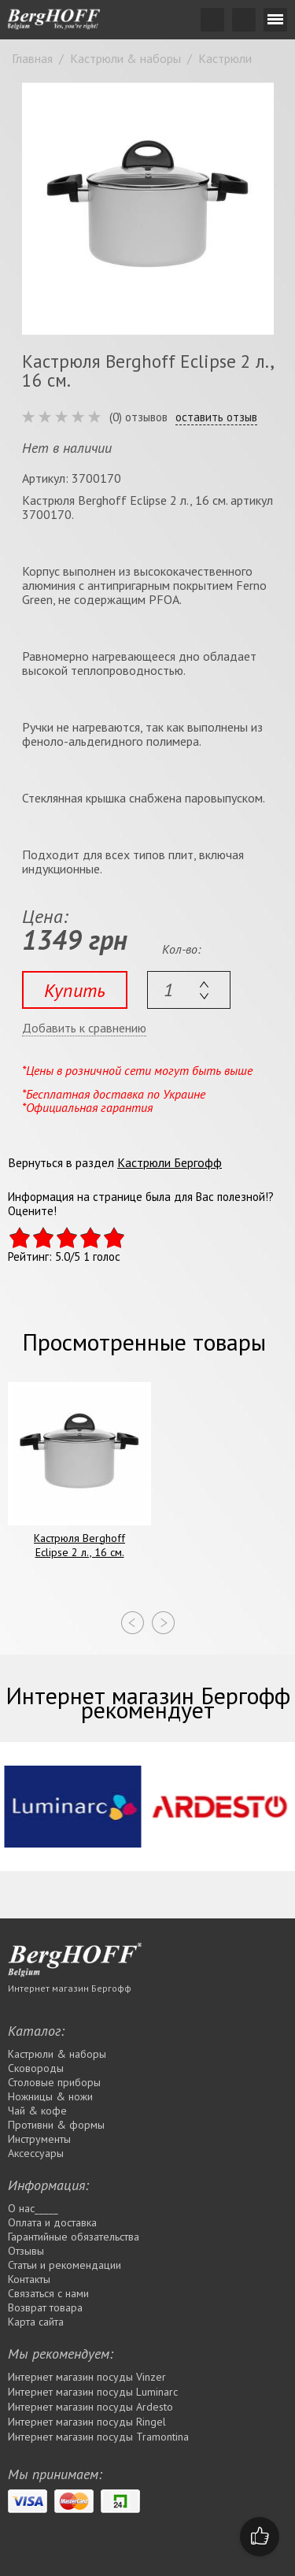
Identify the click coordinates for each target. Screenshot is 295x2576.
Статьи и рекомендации (64, 2265)
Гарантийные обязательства (73, 2236)
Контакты (29, 2279)
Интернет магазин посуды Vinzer (87, 2377)
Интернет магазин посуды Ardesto (90, 2407)
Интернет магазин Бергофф (69, 1988)
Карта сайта (36, 2322)
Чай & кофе (37, 2110)
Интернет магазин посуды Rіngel (87, 2422)
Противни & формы (56, 2125)
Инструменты (39, 2139)
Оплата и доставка (52, 2222)
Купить (74, 990)
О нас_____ (33, 2208)
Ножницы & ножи (50, 2096)
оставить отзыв (216, 417)
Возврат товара (45, 2307)
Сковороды (36, 2068)
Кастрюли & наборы (57, 2054)
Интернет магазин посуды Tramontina (98, 2437)
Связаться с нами (48, 2293)
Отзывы (26, 2251)
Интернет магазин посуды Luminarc (93, 2392)
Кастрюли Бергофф (169, 1162)
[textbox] (188, 990)
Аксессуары (36, 2153)
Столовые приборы (54, 2082)
